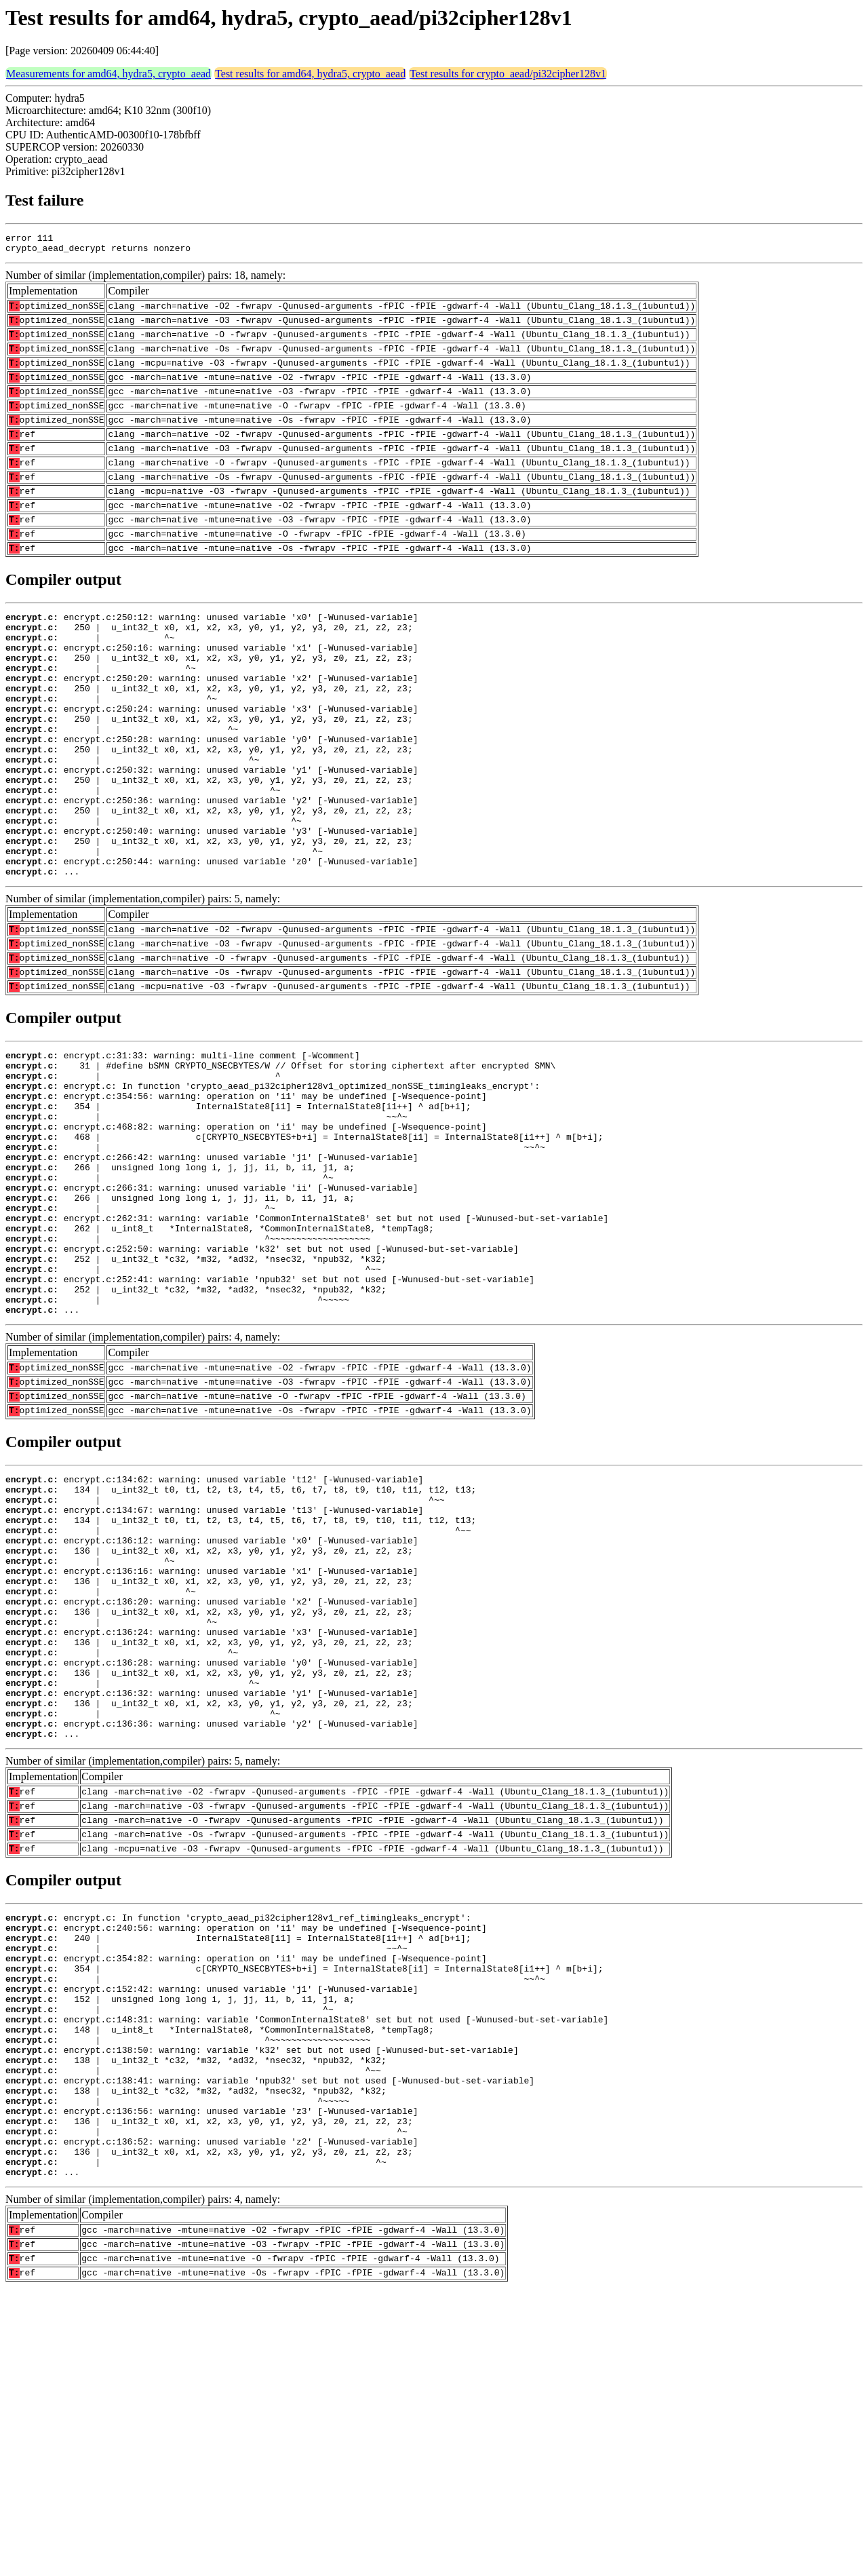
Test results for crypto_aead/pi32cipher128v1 (508, 73)
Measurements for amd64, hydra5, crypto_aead (108, 73)
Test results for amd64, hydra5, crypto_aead (310, 73)
